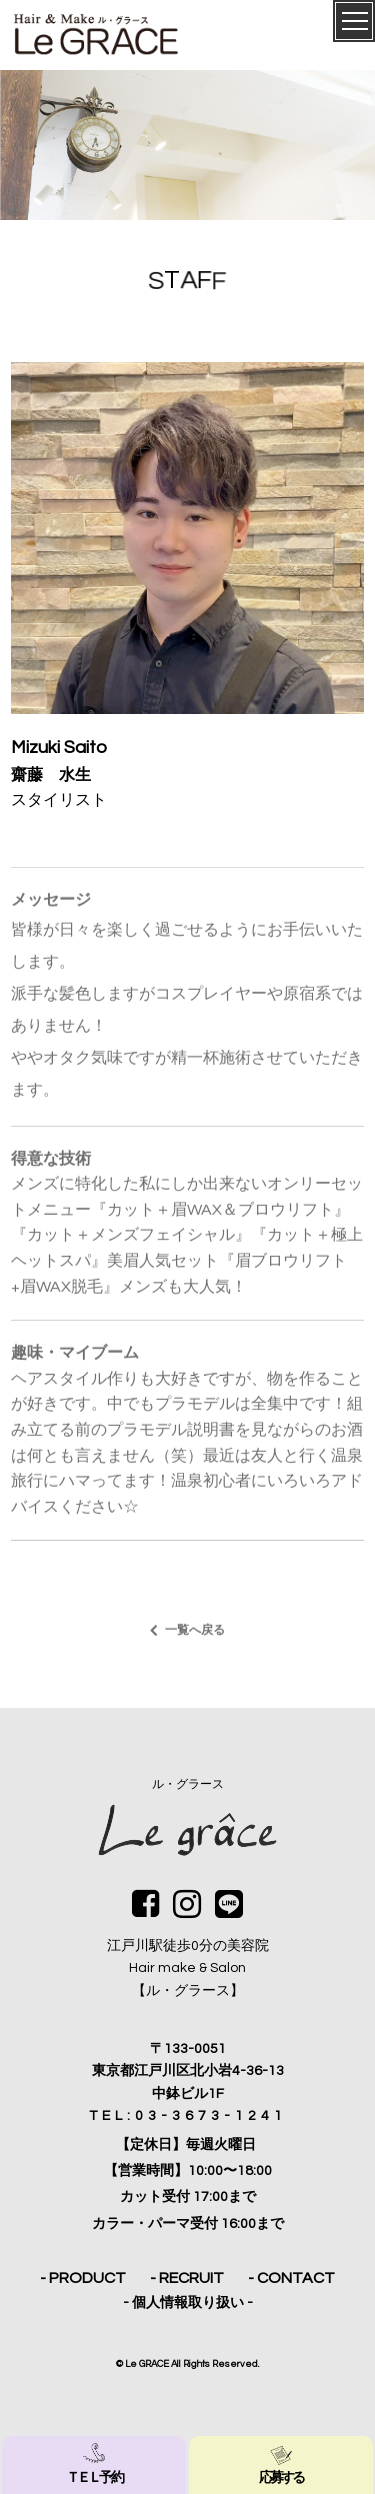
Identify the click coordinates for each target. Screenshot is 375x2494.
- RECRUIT (187, 2278)
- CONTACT (291, 2278)
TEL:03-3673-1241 (188, 2116)
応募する (281, 2464)
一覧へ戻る (195, 1638)
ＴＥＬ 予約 (94, 2464)
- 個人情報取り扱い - (188, 2303)
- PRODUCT (83, 2278)
